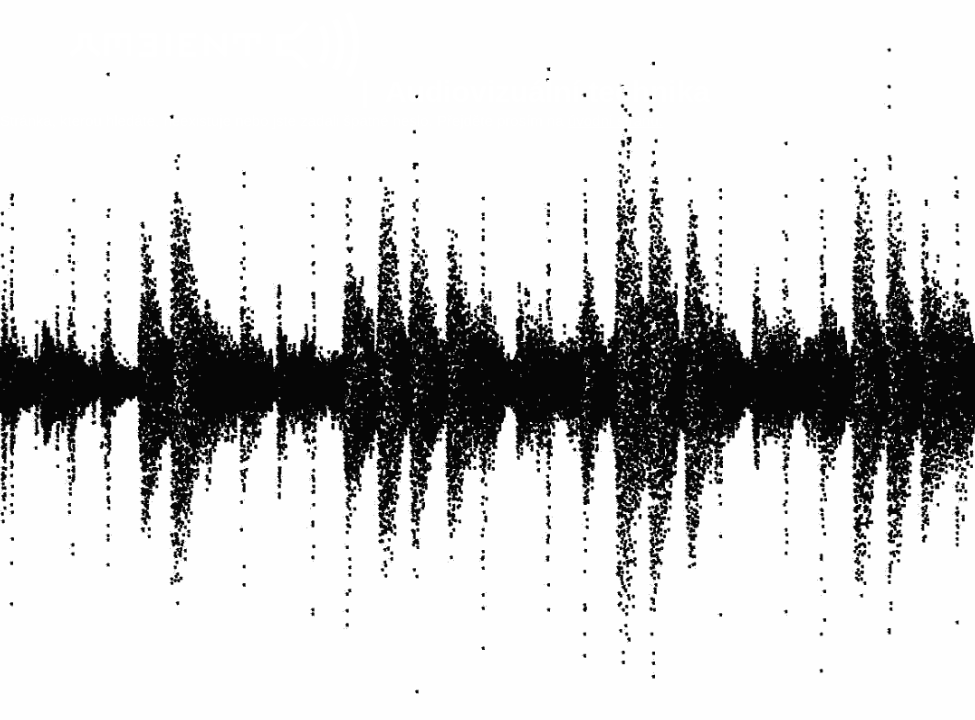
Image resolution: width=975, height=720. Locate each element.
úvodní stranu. (615, 120)
